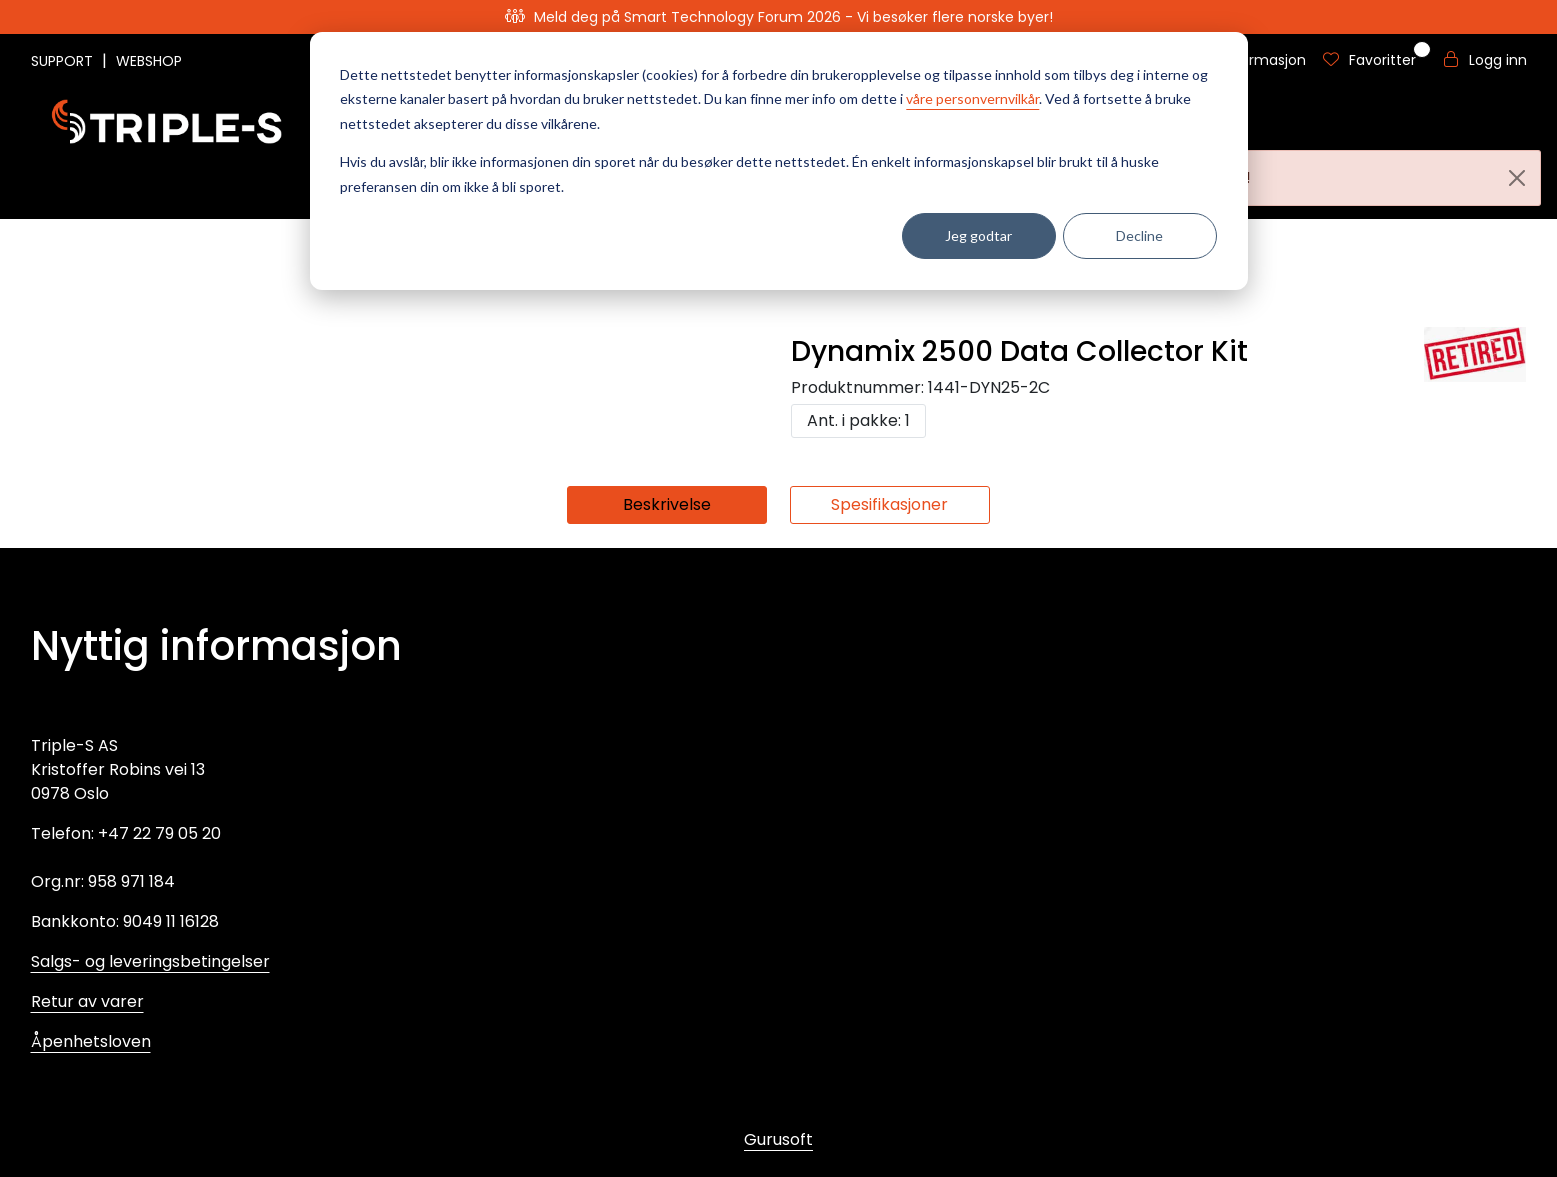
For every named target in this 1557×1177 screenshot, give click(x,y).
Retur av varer (87, 1001)
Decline (1139, 235)
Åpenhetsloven (91, 1041)
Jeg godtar (978, 235)
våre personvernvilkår (972, 98)
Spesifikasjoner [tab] (889, 504)
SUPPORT (64, 61)
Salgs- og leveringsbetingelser (150, 961)
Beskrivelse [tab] (667, 504)
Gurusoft (778, 1139)
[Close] (1517, 178)
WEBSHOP (149, 61)
